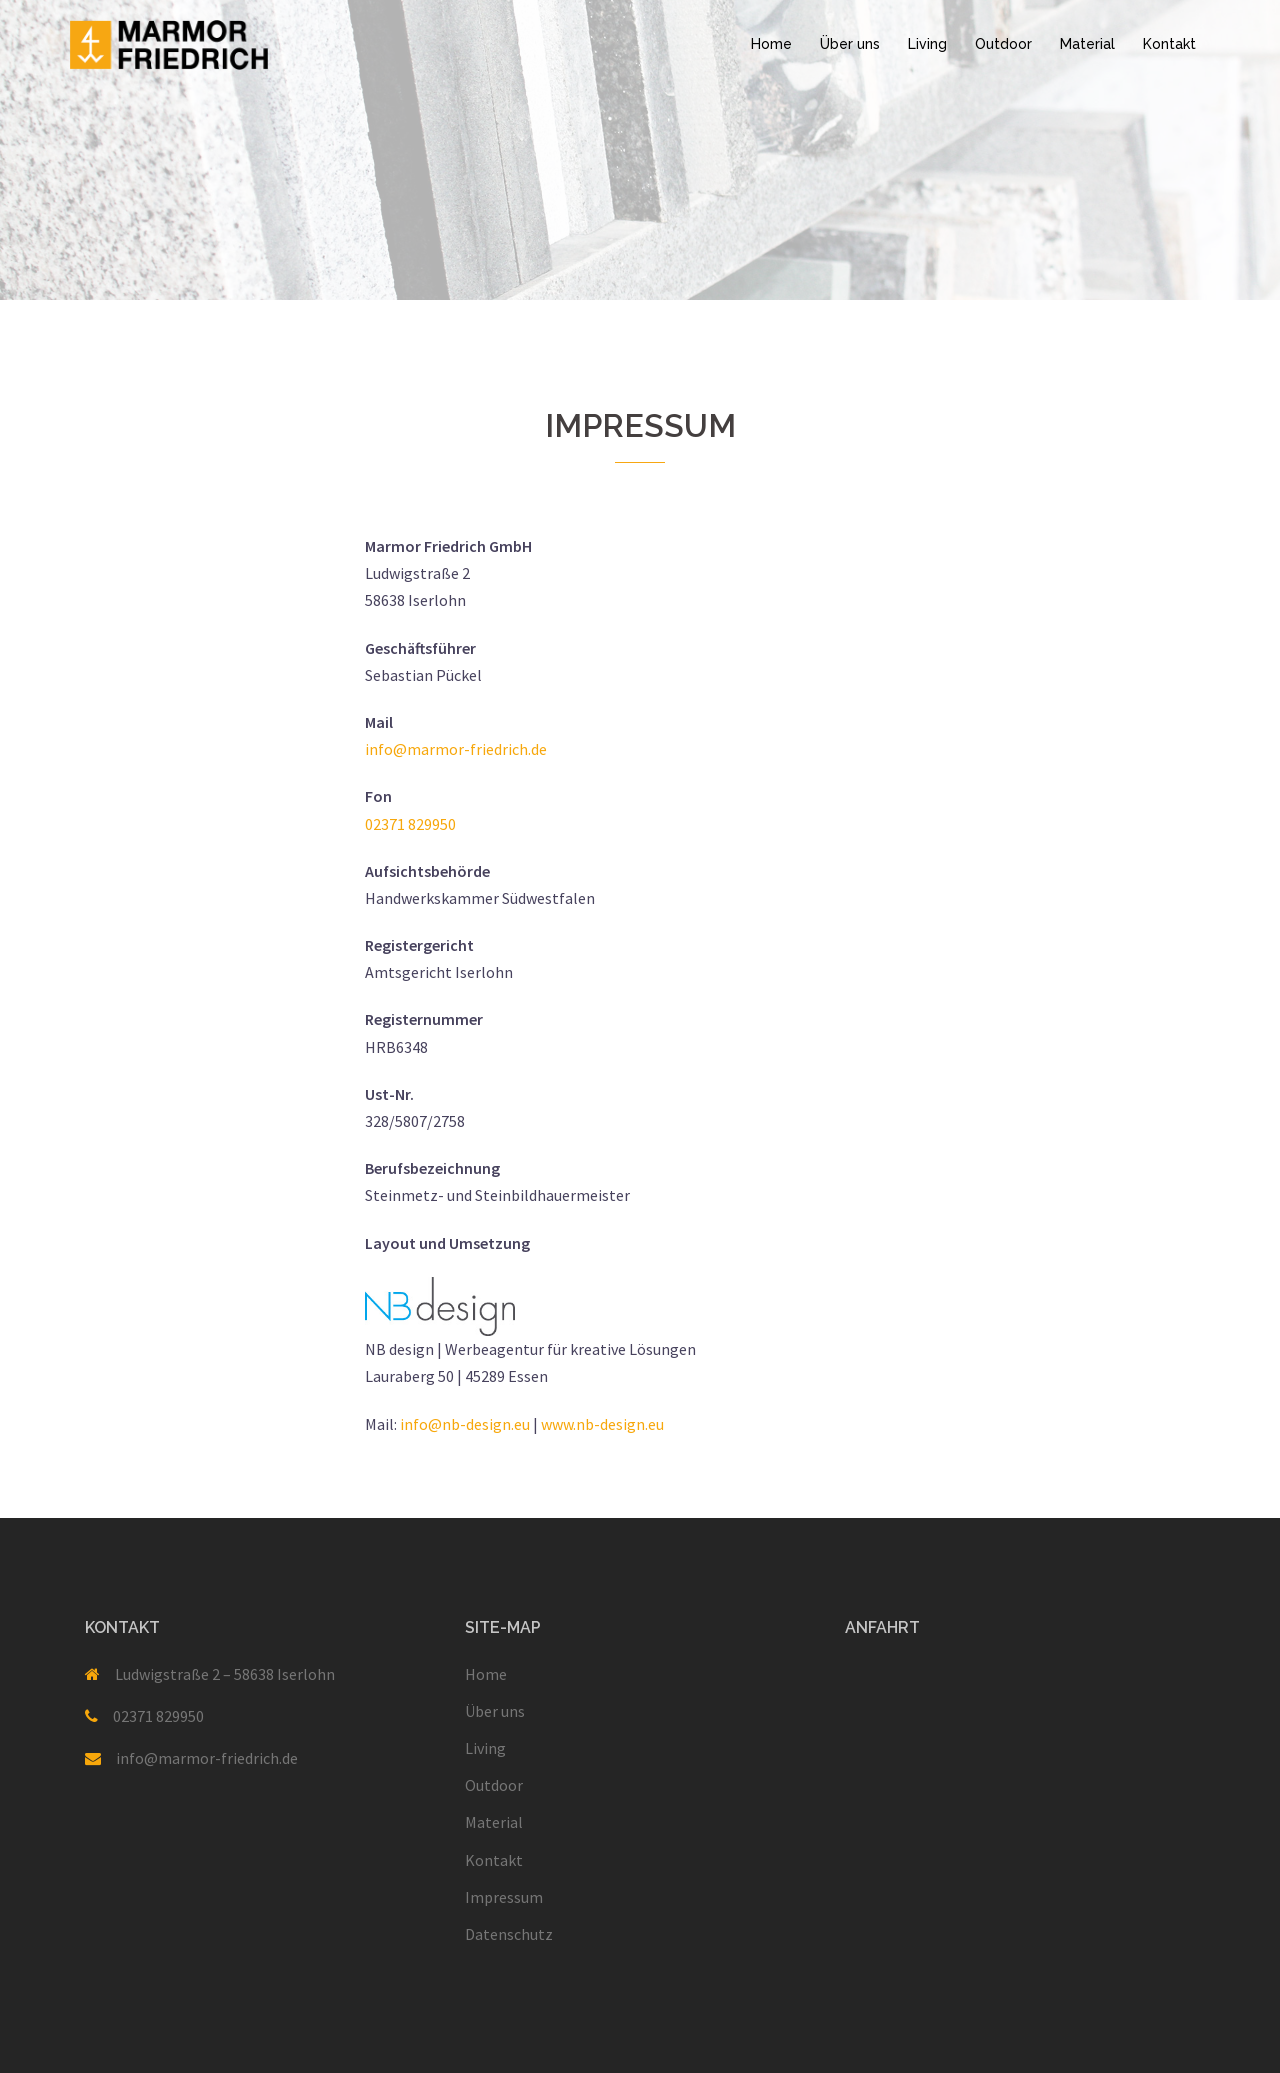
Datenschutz (509, 1934)
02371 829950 (410, 824)
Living (927, 44)
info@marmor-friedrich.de (456, 749)
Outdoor (1003, 44)
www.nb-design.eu (602, 1424)
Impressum (504, 1897)
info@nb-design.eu (465, 1424)
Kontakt (1169, 44)
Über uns (850, 44)
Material (1087, 44)
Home (771, 44)
